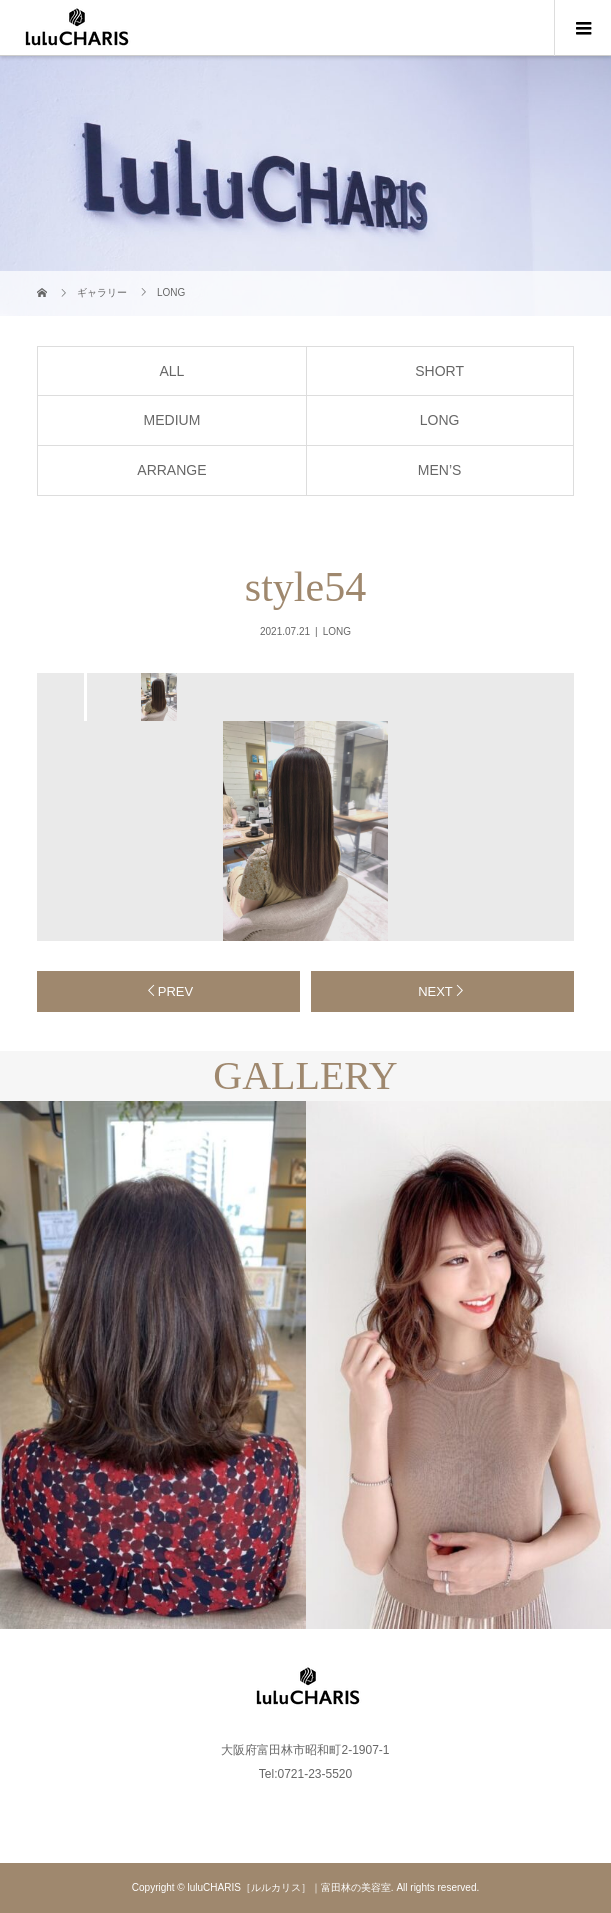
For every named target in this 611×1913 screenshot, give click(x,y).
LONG (440, 420)
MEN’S (440, 470)
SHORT (439, 371)
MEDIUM (172, 420)
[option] (157, 697)
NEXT (435, 991)
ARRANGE (171, 470)
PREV (175, 991)
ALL (171, 371)
